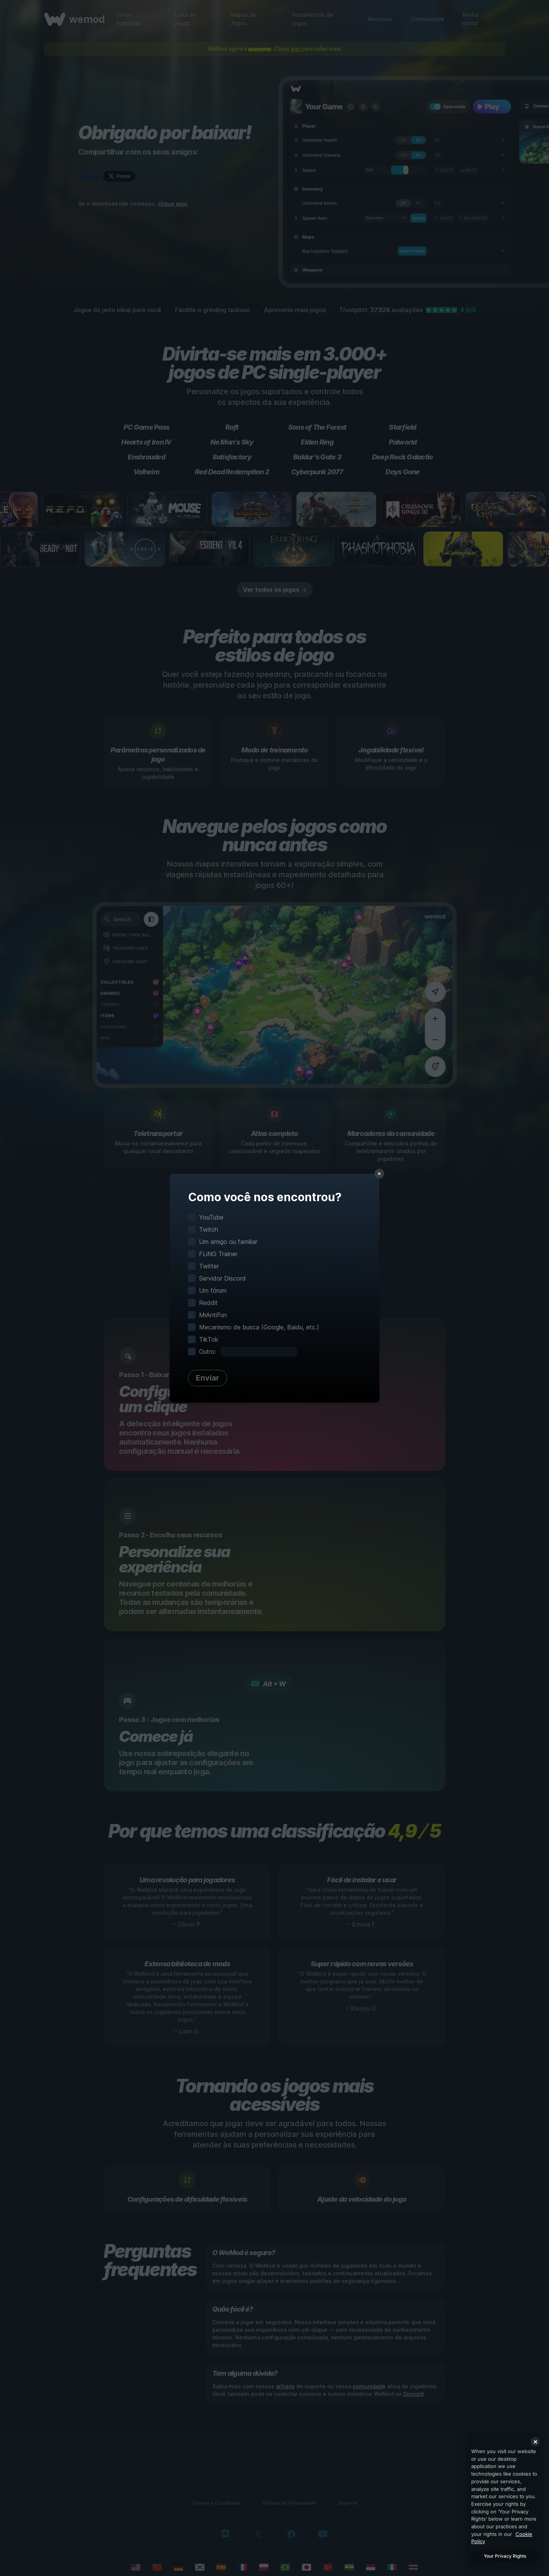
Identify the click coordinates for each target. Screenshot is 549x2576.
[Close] (535, 2441)
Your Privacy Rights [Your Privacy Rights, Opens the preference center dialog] (505, 2556)
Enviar (207, 1377)
